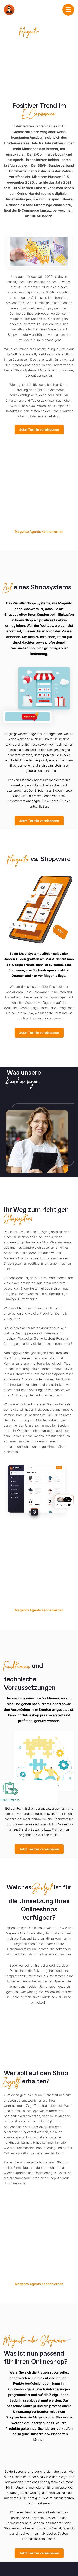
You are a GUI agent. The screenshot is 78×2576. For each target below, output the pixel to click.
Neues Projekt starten (39, 545)
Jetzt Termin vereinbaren (39, 429)
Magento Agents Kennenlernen (39, 531)
